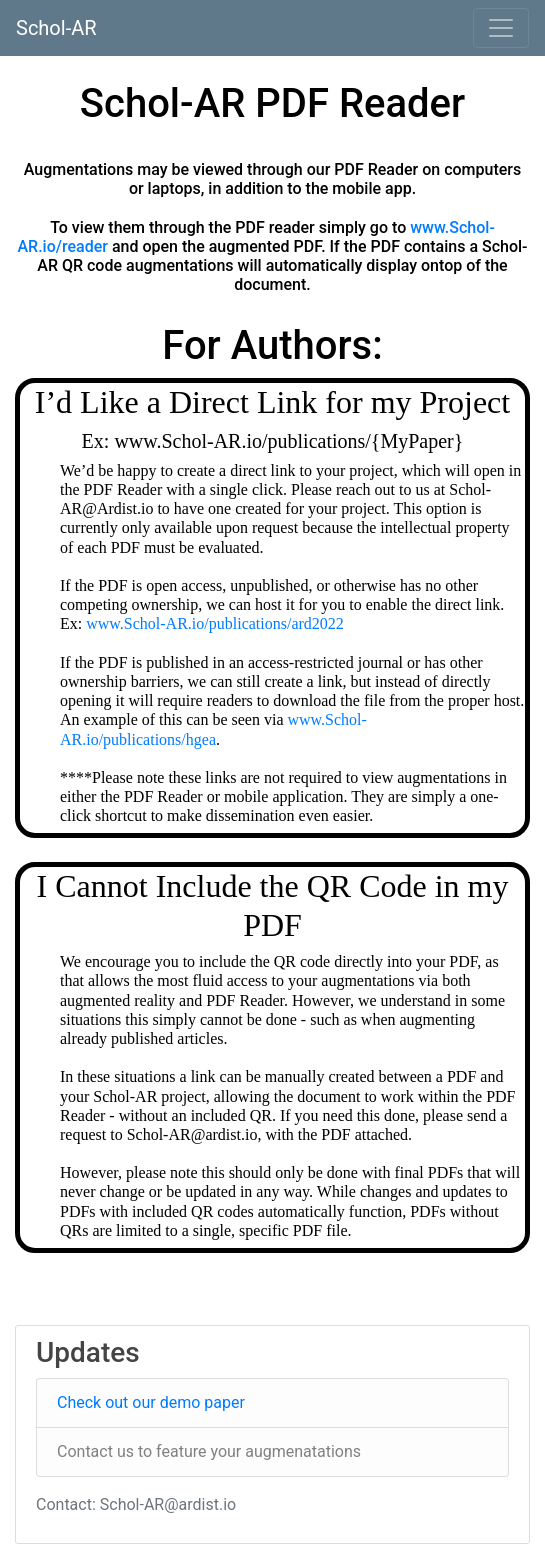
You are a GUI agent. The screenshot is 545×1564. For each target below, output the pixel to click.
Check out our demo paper (151, 1402)
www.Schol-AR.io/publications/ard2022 (215, 623)
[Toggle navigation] (501, 28)
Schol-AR (56, 28)
